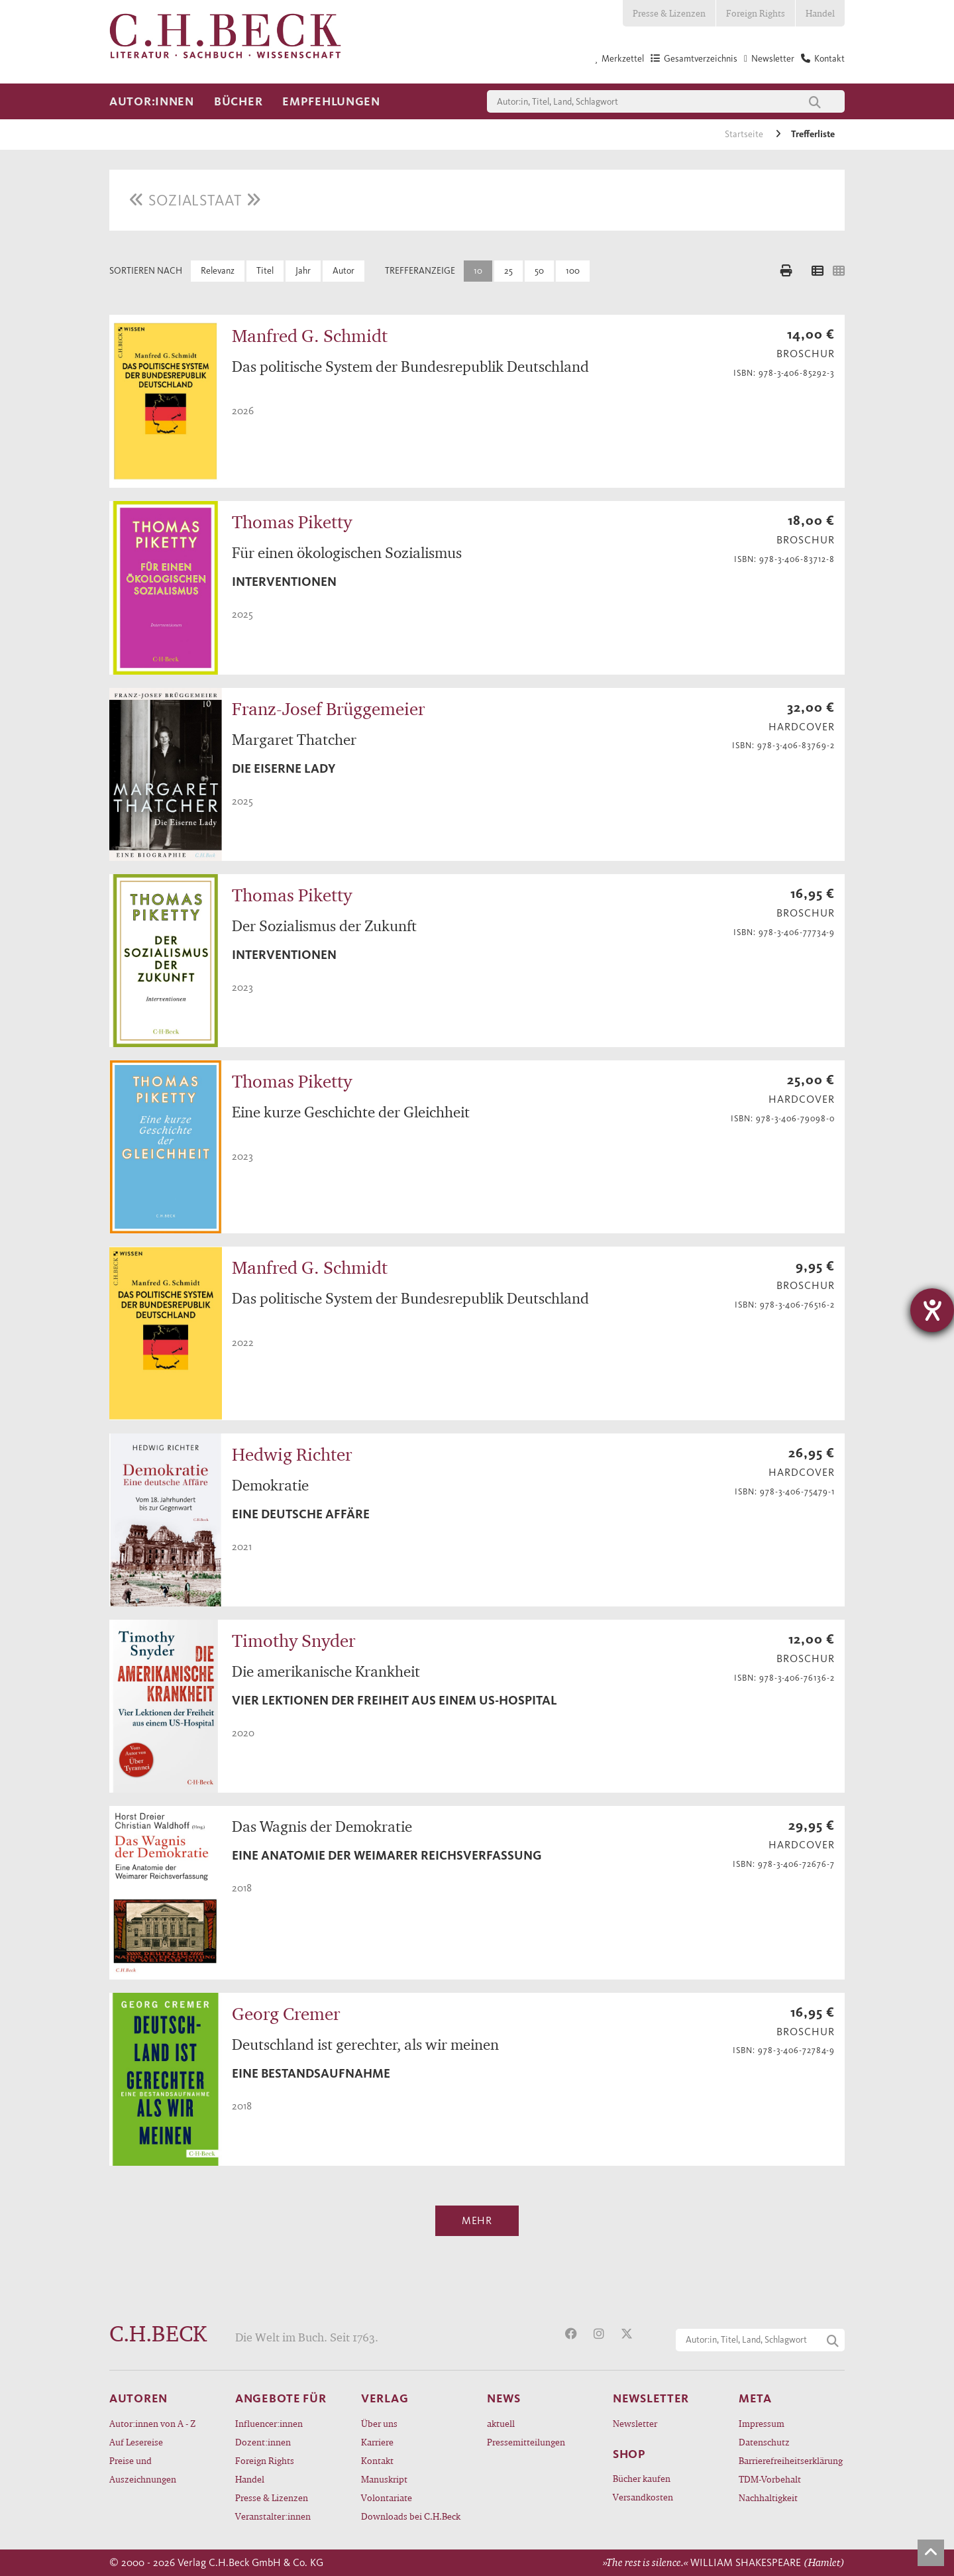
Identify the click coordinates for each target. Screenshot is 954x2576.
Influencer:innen (269, 2423)
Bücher (238, 101)
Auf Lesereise (136, 2441)
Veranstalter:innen (273, 2516)
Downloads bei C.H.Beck (410, 2516)
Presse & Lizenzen (669, 13)
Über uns (379, 2423)
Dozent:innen (263, 2441)
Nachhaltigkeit (768, 2497)
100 (573, 270)
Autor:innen (151, 101)
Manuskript (384, 2479)
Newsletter (635, 2423)
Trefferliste (813, 134)
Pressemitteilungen (526, 2441)
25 (508, 270)
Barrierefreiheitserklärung (791, 2460)
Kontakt (377, 2460)
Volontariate (386, 2497)
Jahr (303, 270)
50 (539, 270)
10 (478, 270)
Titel (265, 270)
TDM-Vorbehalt (770, 2479)
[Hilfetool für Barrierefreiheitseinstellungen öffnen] (932, 1310)
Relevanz (218, 270)
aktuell (501, 2423)
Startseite (745, 134)
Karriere (377, 2441)
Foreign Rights (755, 13)
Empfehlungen (331, 101)
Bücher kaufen (641, 2478)
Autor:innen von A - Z (152, 2423)
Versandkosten (643, 2496)
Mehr (477, 2220)
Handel (820, 13)
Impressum (761, 2423)
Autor (343, 270)
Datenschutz (764, 2441)
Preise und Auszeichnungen (142, 2470)
